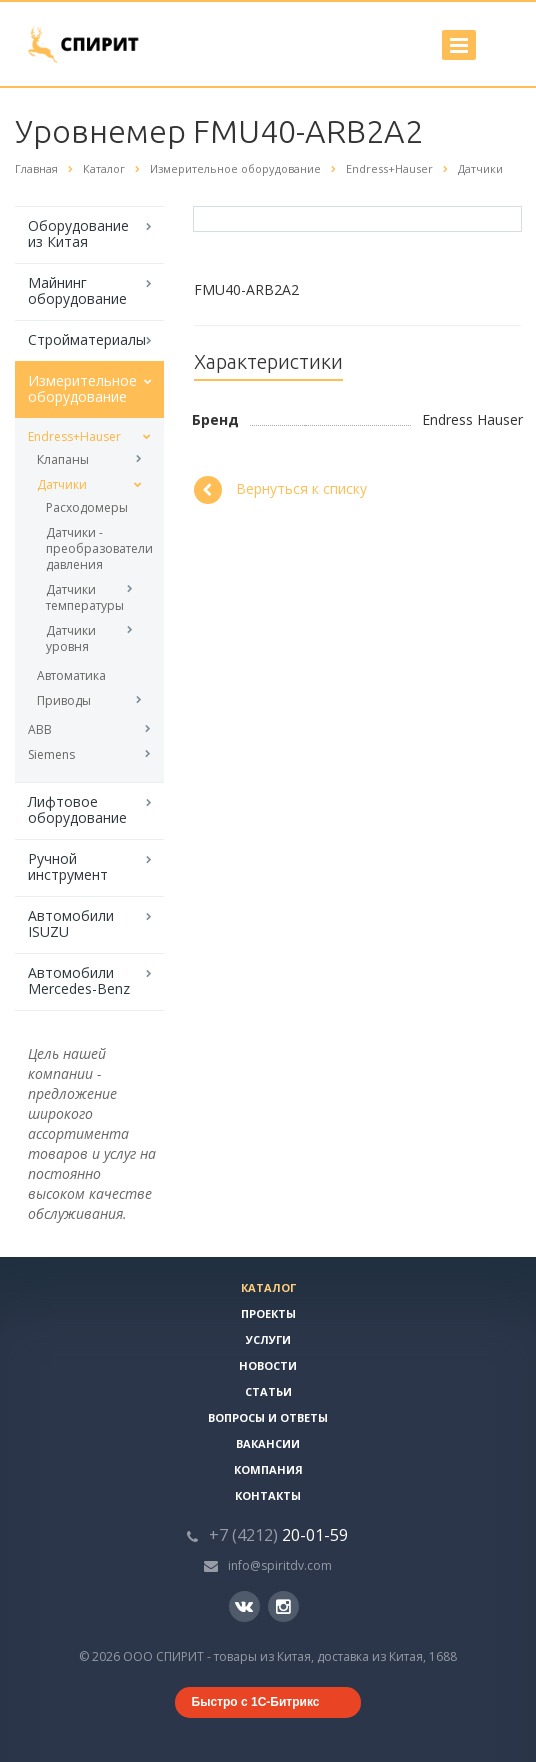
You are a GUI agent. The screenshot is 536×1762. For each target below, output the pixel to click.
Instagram (283, 1606)
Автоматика (71, 675)
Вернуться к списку (280, 490)
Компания (268, 1469)
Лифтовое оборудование (77, 809)
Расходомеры (87, 507)
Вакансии (268, 1443)
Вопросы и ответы (268, 1417)
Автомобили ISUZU (71, 923)
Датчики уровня (71, 638)
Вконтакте (244, 1605)
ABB (40, 729)
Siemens (51, 754)
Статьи (268, 1391)
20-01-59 (278, 1535)
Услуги (268, 1339)
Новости (268, 1365)
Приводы (64, 700)
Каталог (268, 1287)
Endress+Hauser (74, 436)
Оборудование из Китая (78, 233)
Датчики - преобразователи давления (89, 548)
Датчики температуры (85, 597)
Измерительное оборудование (82, 388)
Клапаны (63, 459)
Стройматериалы (87, 339)
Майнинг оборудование (77, 290)
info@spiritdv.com (280, 1565)
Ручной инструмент (68, 866)
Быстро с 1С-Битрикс (256, 1702)
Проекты (268, 1313)
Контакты (268, 1495)
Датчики (62, 484)
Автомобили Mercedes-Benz (79, 980)
